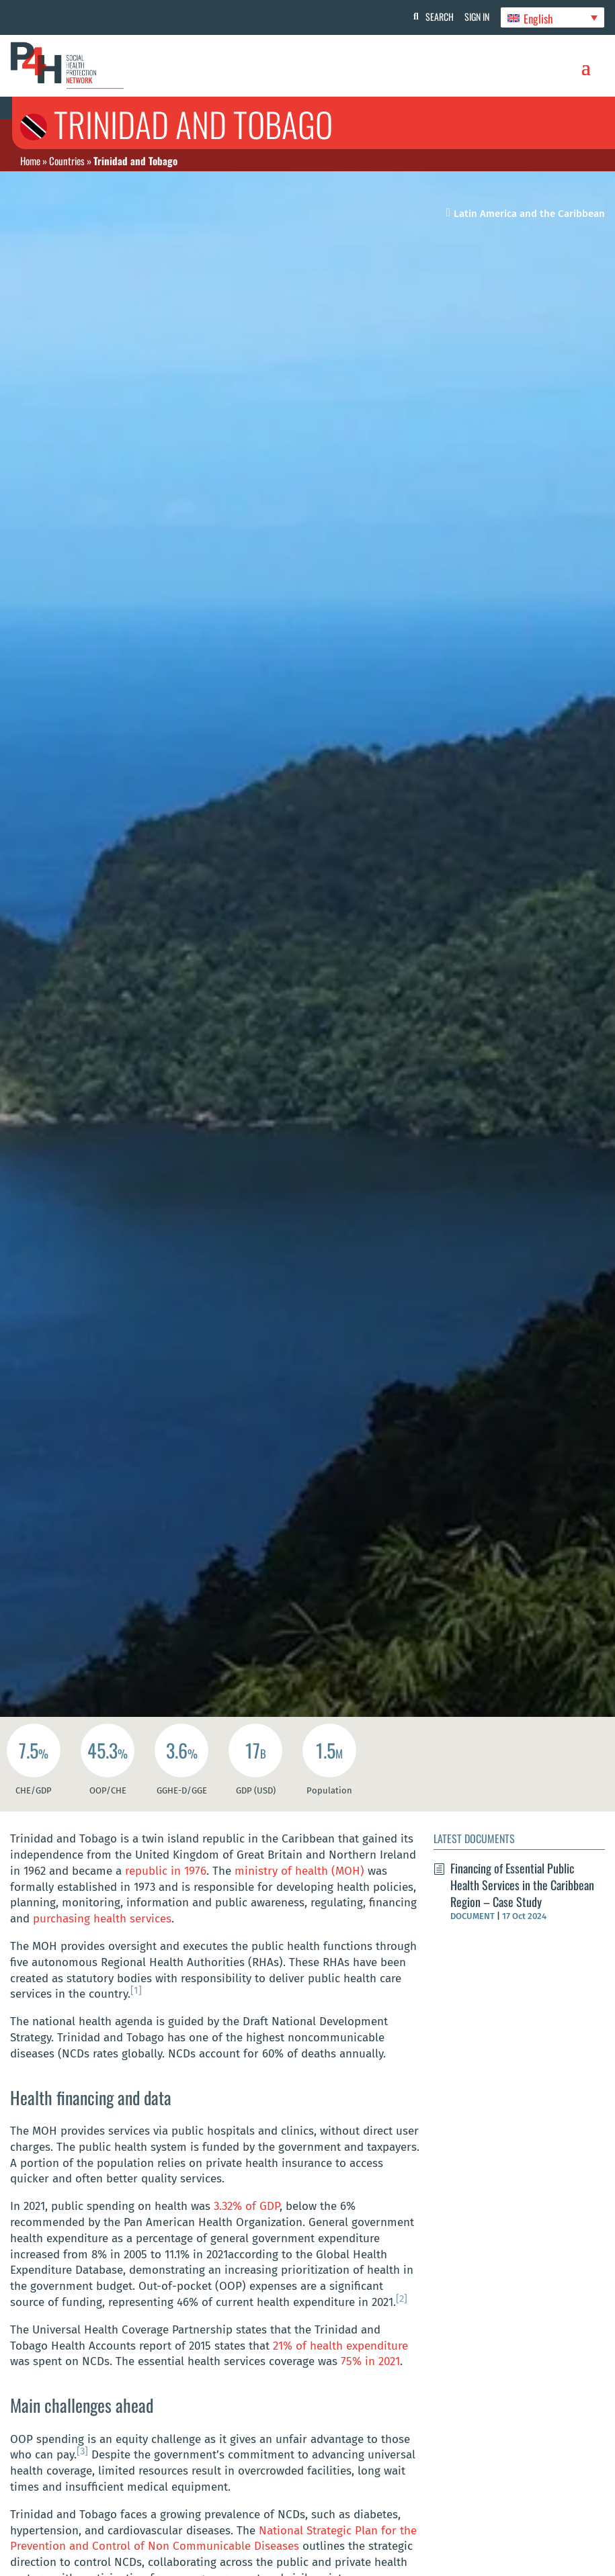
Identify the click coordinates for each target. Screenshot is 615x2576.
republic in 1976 (165, 1871)
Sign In (474, 16)
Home (30, 160)
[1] (136, 1990)
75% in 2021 (370, 2361)
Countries (67, 160)
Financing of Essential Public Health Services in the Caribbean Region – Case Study (522, 1884)
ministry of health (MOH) (299, 1871)
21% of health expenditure (340, 2346)
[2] (401, 2299)
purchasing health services (102, 1919)
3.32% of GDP (247, 2206)
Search (434, 16)
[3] (82, 2451)
